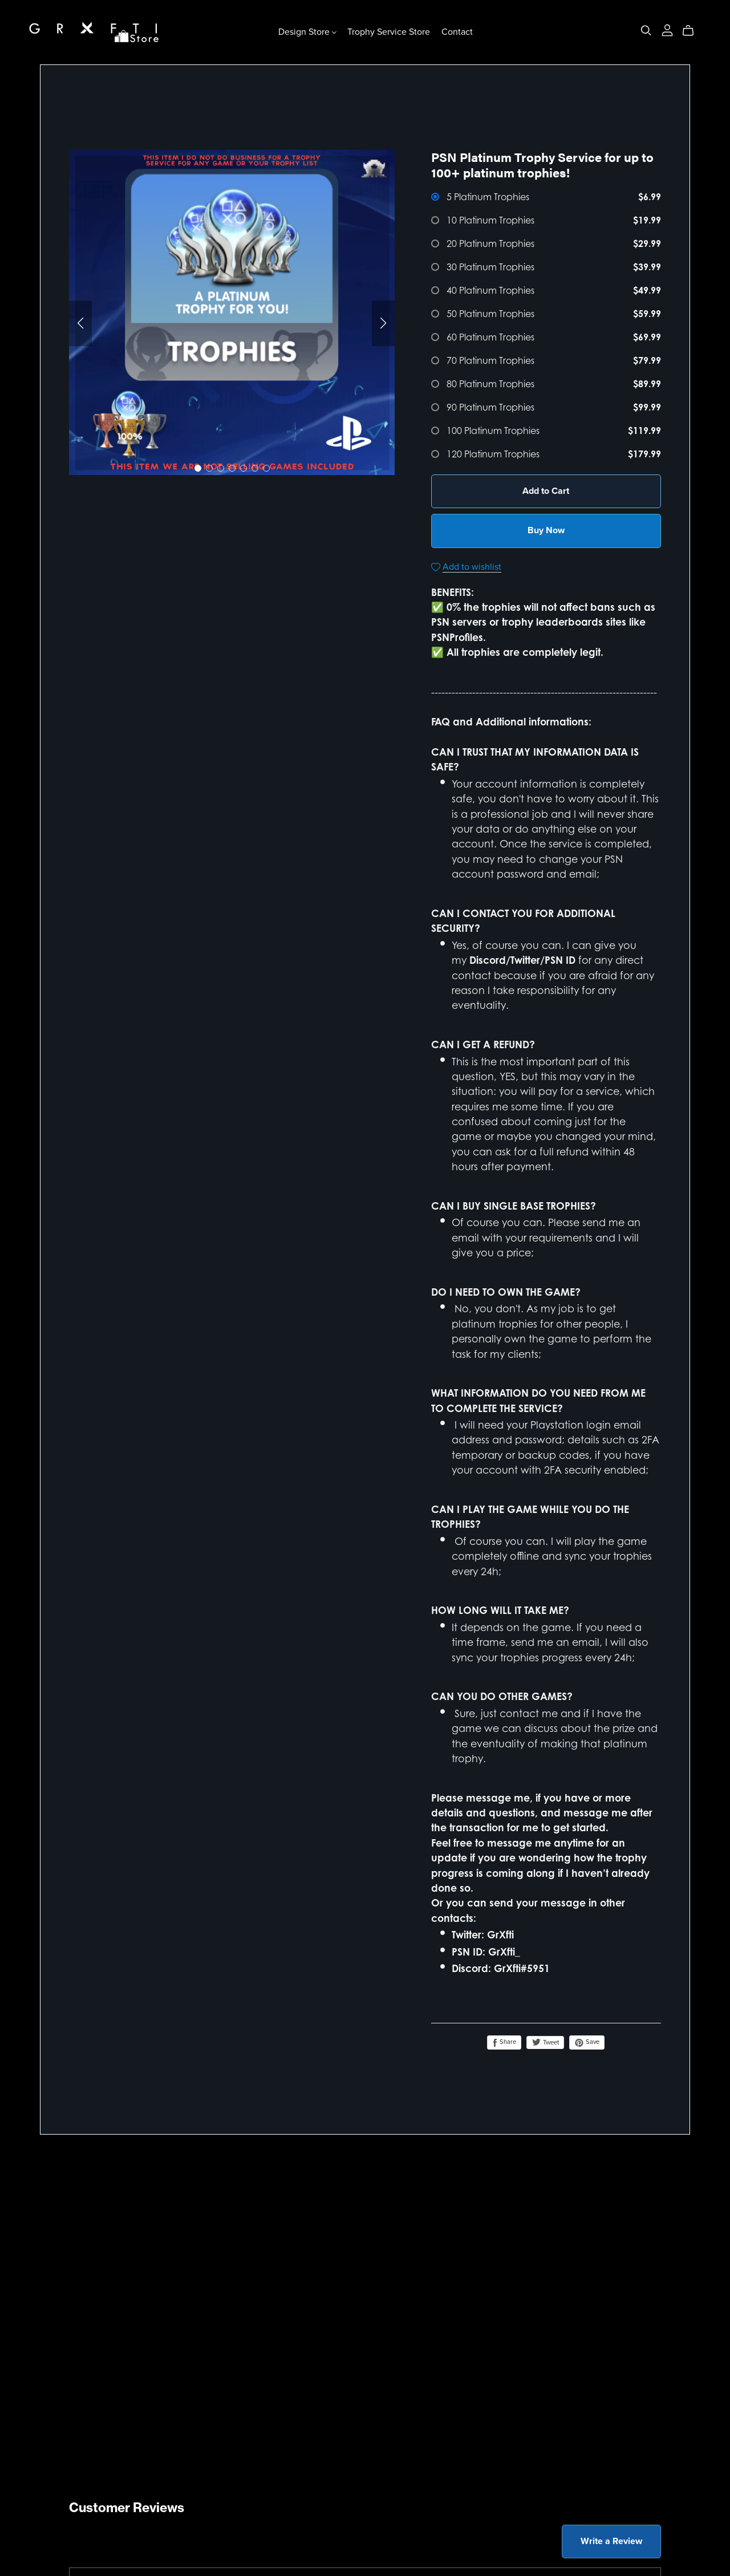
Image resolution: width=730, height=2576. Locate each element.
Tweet (545, 2042)
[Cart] (693, 30)
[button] (80, 323)
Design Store (307, 32)
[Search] (646, 30)
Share (504, 2042)
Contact (457, 32)
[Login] (667, 29)
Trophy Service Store (388, 32)
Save (586, 2042)
